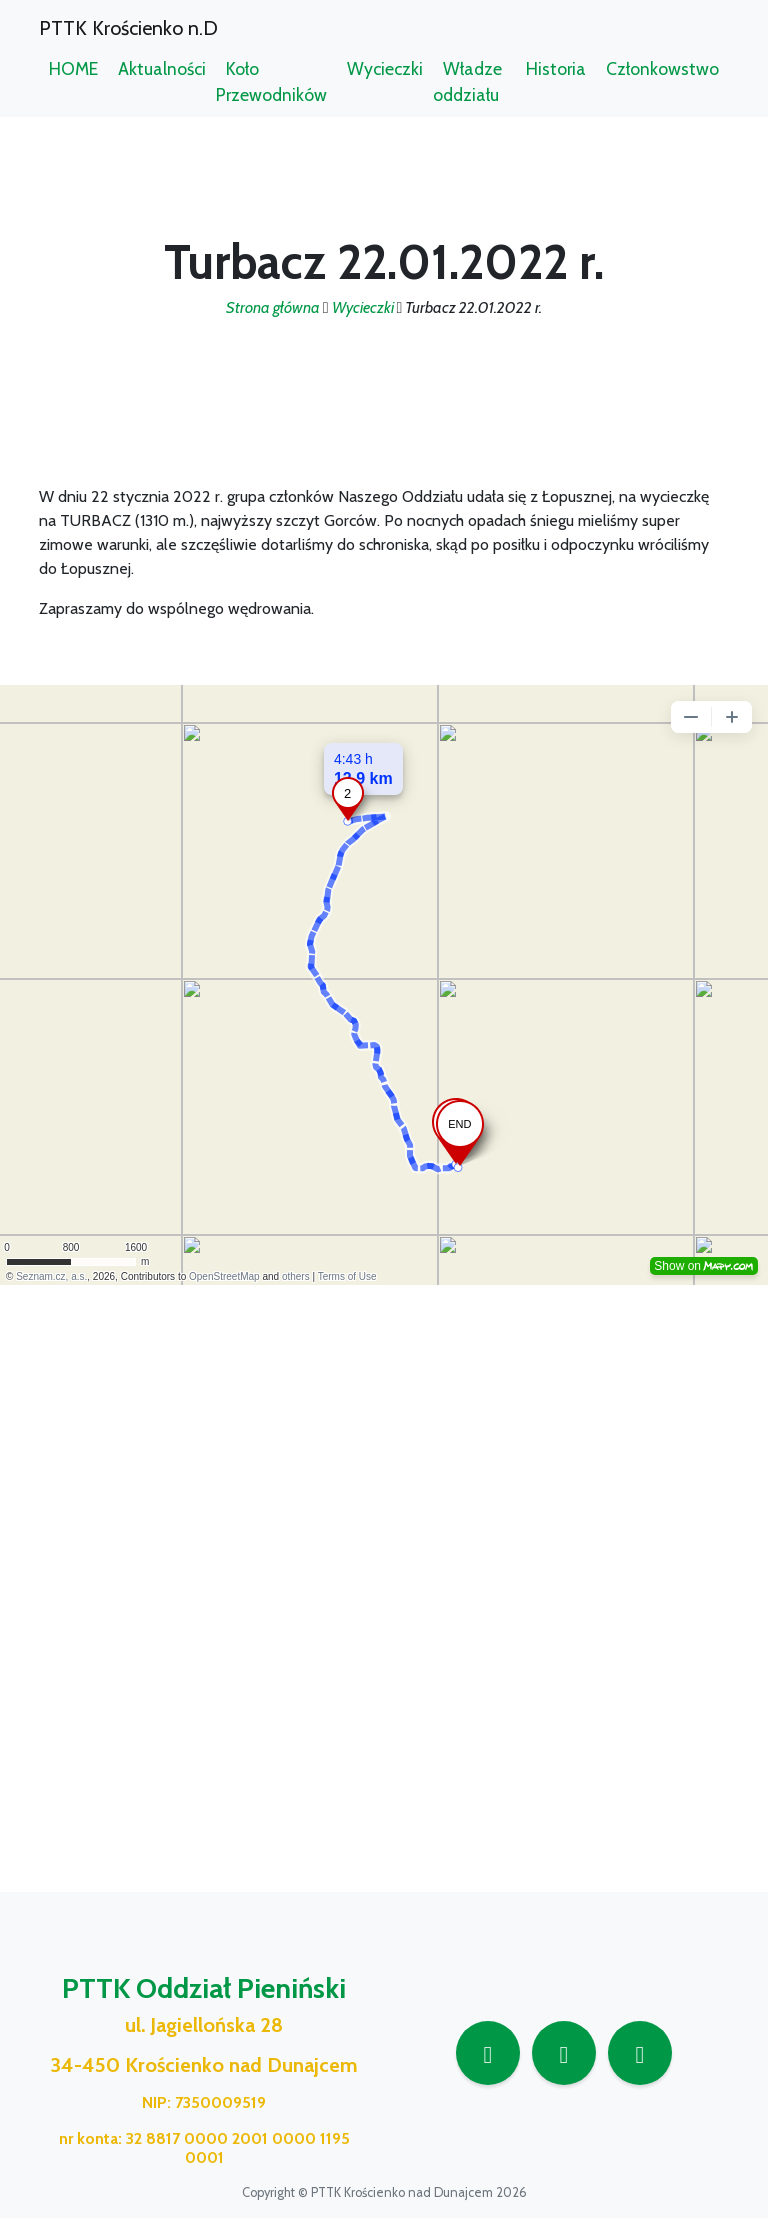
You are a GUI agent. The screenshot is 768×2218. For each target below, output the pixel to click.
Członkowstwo (662, 68)
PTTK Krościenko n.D (128, 28)
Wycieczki (385, 68)
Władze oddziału (467, 81)
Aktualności (162, 68)
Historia (556, 68)
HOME (73, 68)
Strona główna (273, 307)
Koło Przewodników (271, 81)
